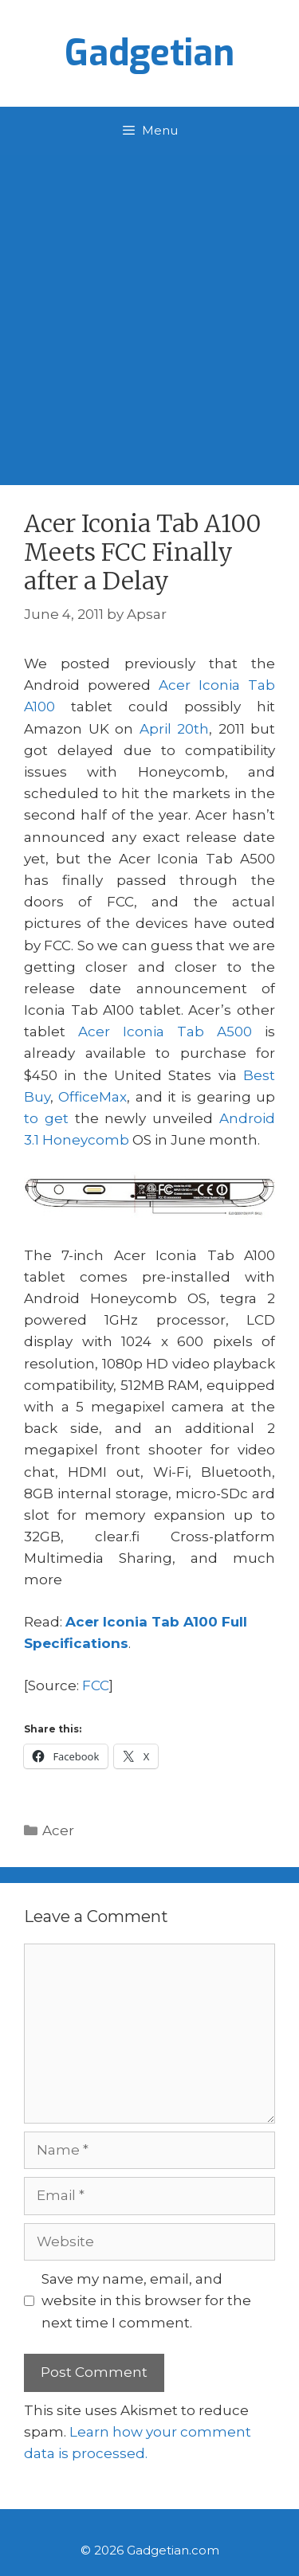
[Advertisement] (149, 311)
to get (46, 1118)
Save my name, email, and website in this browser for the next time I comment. (146, 2300)
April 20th (175, 729)
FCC (95, 1685)
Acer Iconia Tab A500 (165, 1031)
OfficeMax (92, 1097)
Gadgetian (149, 53)
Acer (58, 1830)
